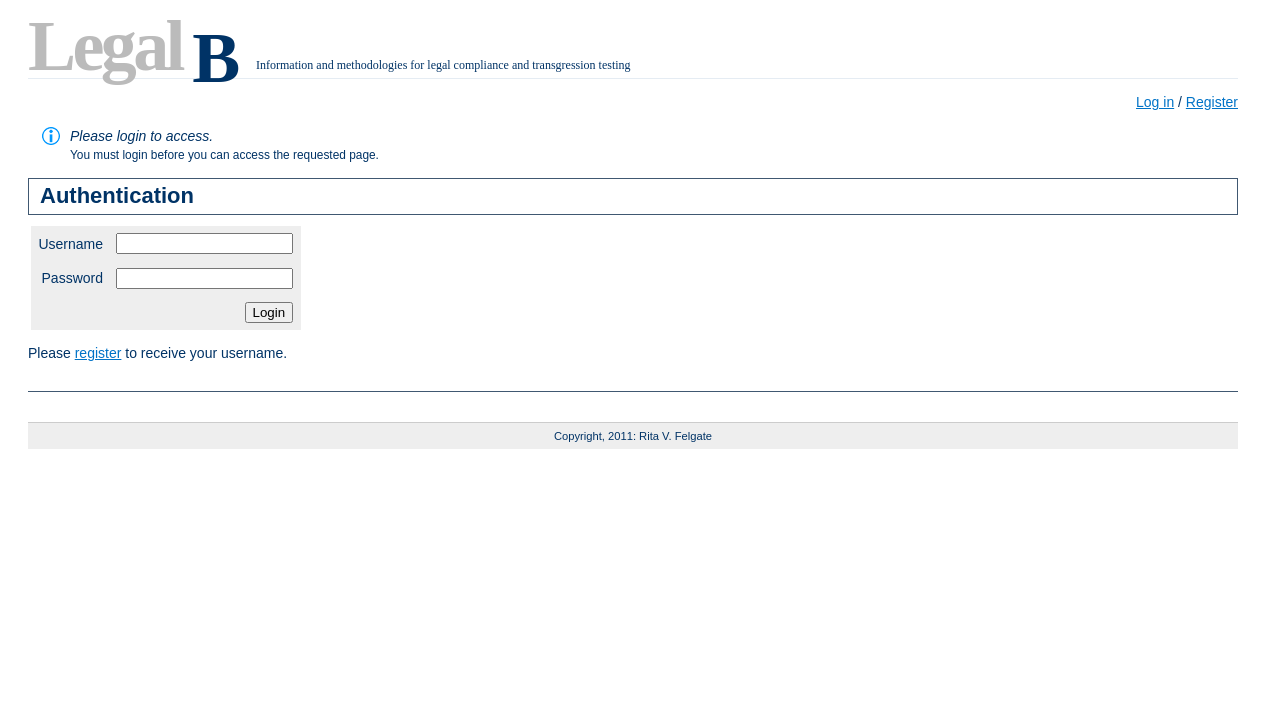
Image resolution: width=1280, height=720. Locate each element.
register (98, 353)
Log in (1155, 102)
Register (1212, 102)
